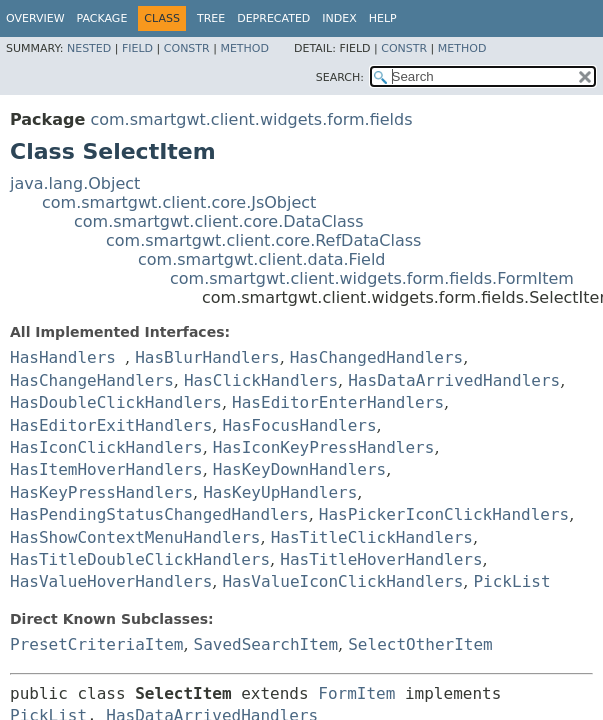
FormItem (356, 693)
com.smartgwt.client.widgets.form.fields (251, 119)
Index (339, 18)
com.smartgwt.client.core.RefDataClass (263, 240)
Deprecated (273, 18)
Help (383, 18)
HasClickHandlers (261, 380)
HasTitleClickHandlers (372, 537)
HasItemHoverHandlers (106, 469)
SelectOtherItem (420, 644)
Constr (187, 48)
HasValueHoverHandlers (111, 581)
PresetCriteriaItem (96, 644)
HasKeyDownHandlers (299, 469)
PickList (511, 581)
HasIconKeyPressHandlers (324, 447)
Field (137, 48)
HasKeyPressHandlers (101, 492)
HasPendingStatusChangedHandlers (159, 514)
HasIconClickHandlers (106, 447)
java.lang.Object (75, 183)
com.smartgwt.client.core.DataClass (219, 221)
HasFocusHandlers (299, 425)
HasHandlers (63, 357)
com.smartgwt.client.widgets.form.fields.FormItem (372, 278)
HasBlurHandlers (207, 357)
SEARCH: (340, 77)
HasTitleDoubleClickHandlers (140, 559)
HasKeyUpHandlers (280, 492)
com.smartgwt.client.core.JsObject (179, 202)
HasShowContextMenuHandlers (135, 537)
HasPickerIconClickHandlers (444, 514)
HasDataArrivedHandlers (454, 380)
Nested (89, 48)
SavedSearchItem (266, 644)
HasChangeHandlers (92, 380)
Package (102, 18)
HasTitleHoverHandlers (381, 559)
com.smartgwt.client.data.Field (262, 259)
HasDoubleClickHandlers (116, 402)
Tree (211, 18)
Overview (35, 18)
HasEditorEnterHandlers (338, 402)
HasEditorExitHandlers (111, 425)
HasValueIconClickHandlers (342, 581)
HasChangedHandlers (376, 357)
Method (244, 48)
